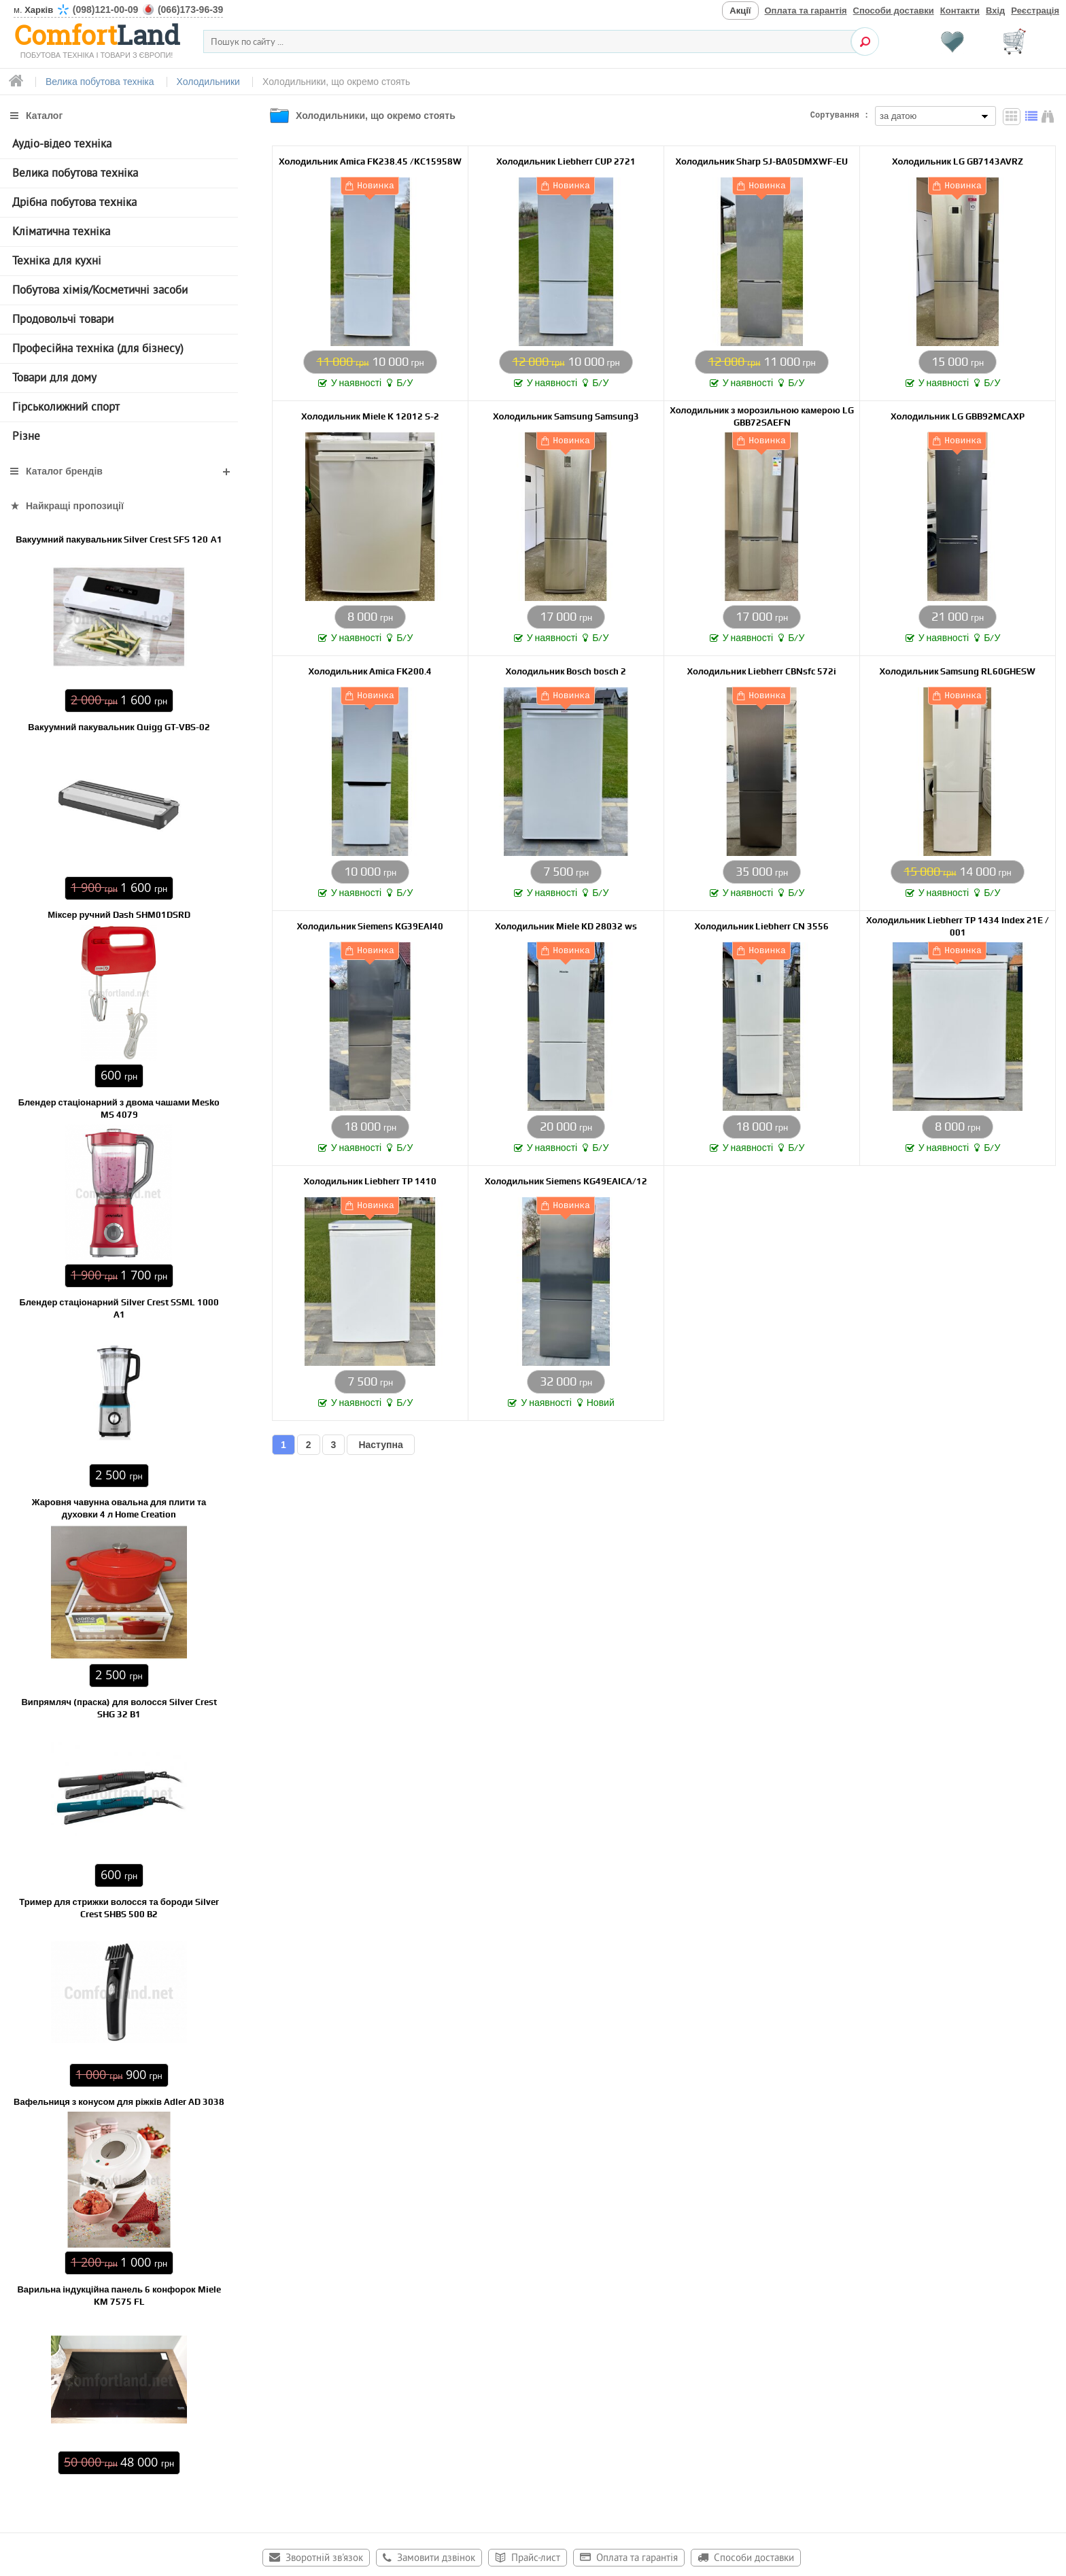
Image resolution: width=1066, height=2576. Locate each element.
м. (118, 10)
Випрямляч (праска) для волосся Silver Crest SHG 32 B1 (118, 1708)
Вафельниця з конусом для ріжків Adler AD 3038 (119, 2102)
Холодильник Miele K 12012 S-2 (370, 416)
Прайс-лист (535, 2558)
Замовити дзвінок (436, 2558)
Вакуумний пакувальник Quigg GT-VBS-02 (118, 727)
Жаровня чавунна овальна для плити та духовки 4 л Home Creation (119, 1508)
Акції (740, 10)
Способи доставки (893, 10)
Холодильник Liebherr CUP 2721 (566, 161)
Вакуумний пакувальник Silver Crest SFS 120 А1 (119, 539)
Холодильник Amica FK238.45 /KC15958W (370, 161)
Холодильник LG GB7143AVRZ (957, 161)
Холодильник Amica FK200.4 (370, 671)
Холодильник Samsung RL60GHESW (958, 671)
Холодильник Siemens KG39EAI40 (370, 926)
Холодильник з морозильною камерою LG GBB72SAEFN (762, 416)
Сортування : (839, 116)
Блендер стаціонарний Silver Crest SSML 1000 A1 (118, 1308)
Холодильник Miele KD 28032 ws (566, 926)
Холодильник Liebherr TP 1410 (370, 1181)
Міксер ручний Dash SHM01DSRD (119, 915)
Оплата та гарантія (806, 10)
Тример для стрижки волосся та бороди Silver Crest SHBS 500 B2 (118, 1908)
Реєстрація (1035, 10)
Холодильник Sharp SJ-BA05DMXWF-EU (762, 161)
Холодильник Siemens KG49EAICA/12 (566, 1181)
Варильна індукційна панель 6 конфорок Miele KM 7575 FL (118, 2295)
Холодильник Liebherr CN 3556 (762, 926)
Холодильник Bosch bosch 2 (566, 671)
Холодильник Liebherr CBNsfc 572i (762, 671)
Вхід (995, 10)
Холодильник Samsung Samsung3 (566, 416)
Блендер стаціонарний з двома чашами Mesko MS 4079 (119, 1108)
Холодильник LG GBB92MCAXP (958, 416)
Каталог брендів (64, 471)
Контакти (960, 10)
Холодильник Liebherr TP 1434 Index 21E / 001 (957, 926)
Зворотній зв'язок (324, 2558)
